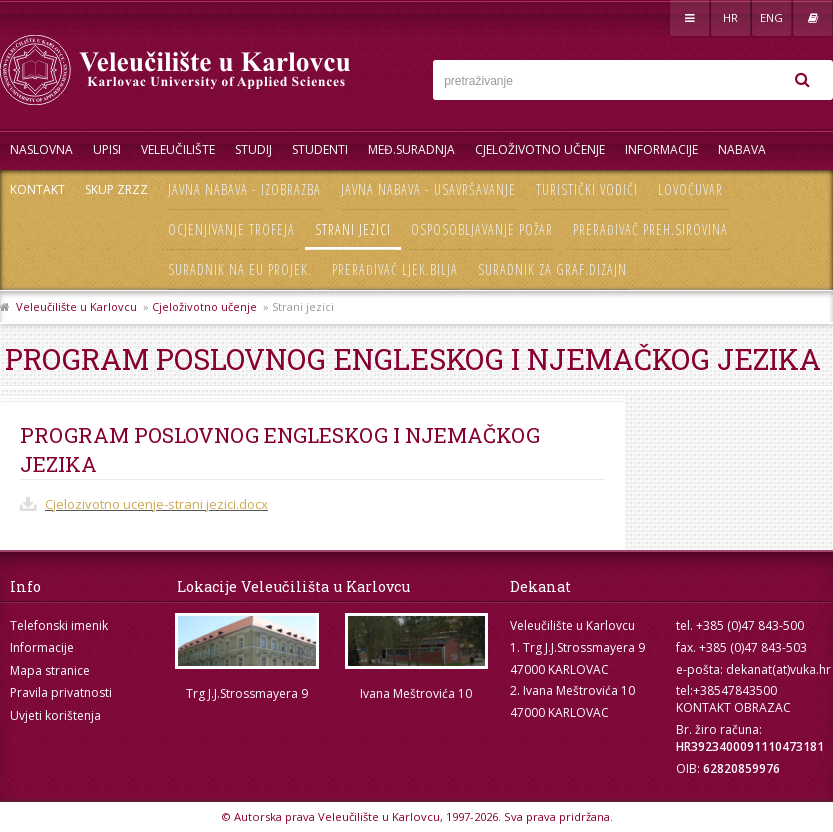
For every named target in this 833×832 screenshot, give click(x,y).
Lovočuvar (690, 189)
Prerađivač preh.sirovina (650, 229)
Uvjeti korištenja (55, 715)
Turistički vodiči (587, 189)
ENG (771, 17)
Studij (253, 149)
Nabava (742, 149)
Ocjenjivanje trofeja (231, 229)
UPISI (107, 149)
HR (730, 17)
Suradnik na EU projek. (240, 269)
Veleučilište (178, 149)
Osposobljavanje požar (482, 229)
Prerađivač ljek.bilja (395, 269)
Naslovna (41, 149)
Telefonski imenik (59, 625)
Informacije (661, 149)
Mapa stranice (50, 670)
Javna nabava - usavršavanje (428, 189)
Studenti (320, 149)
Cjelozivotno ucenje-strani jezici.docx (156, 504)
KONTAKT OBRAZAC (733, 707)
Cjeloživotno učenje (540, 149)
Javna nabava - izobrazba (244, 189)
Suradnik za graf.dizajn (552, 269)
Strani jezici (353, 229)
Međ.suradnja (411, 149)
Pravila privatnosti (61, 692)
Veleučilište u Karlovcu (76, 306)
